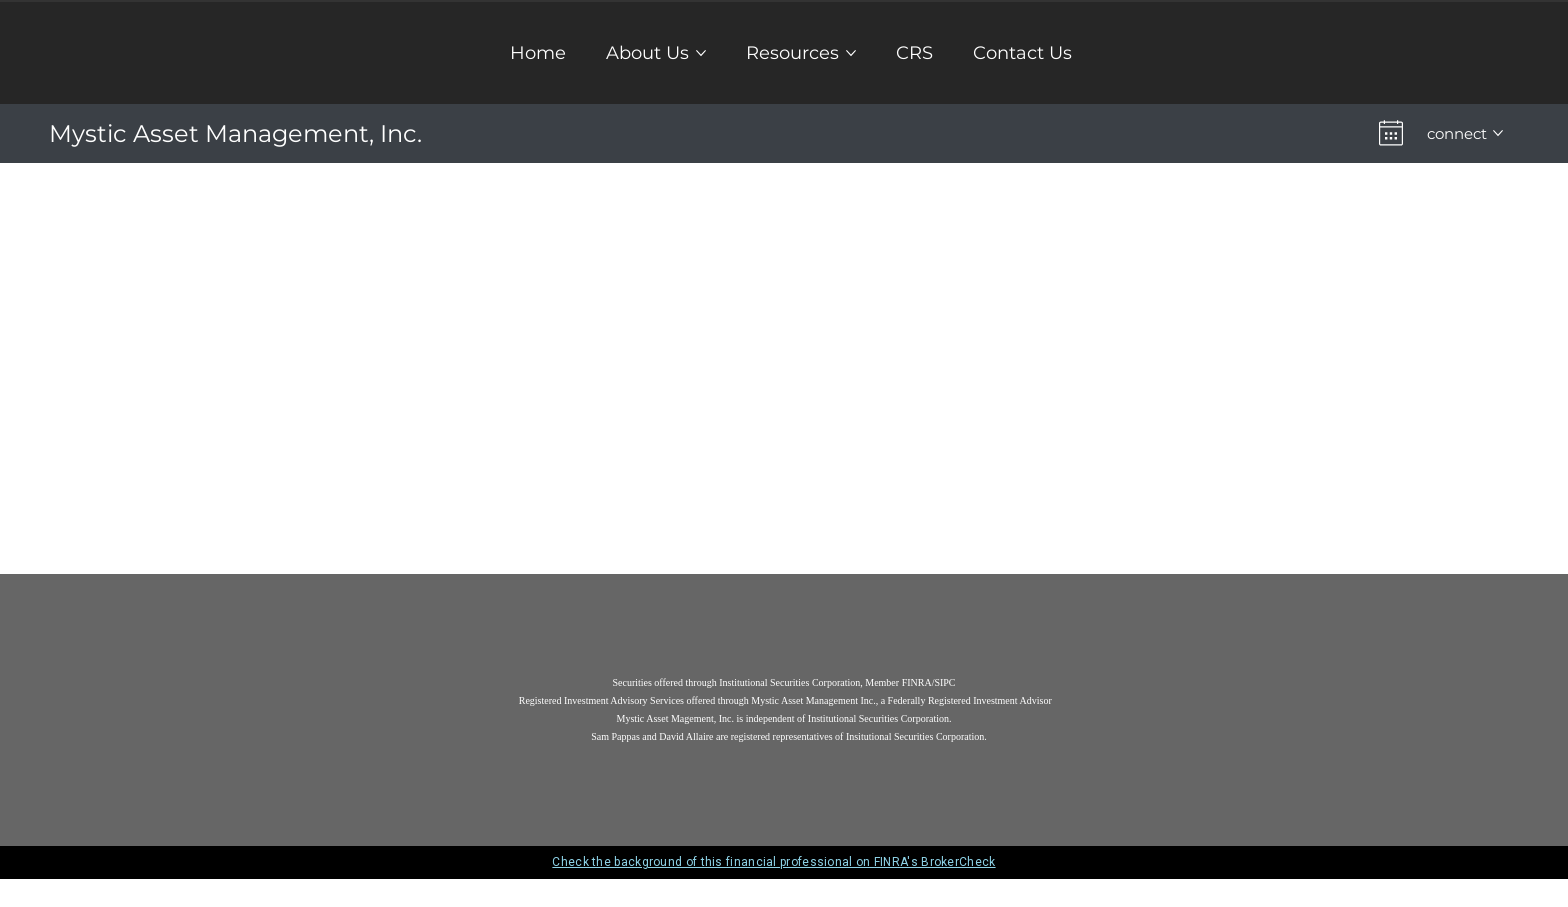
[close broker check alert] (1254, 865)
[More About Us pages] (701, 51)
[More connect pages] (1498, 132)
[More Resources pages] (851, 51)
